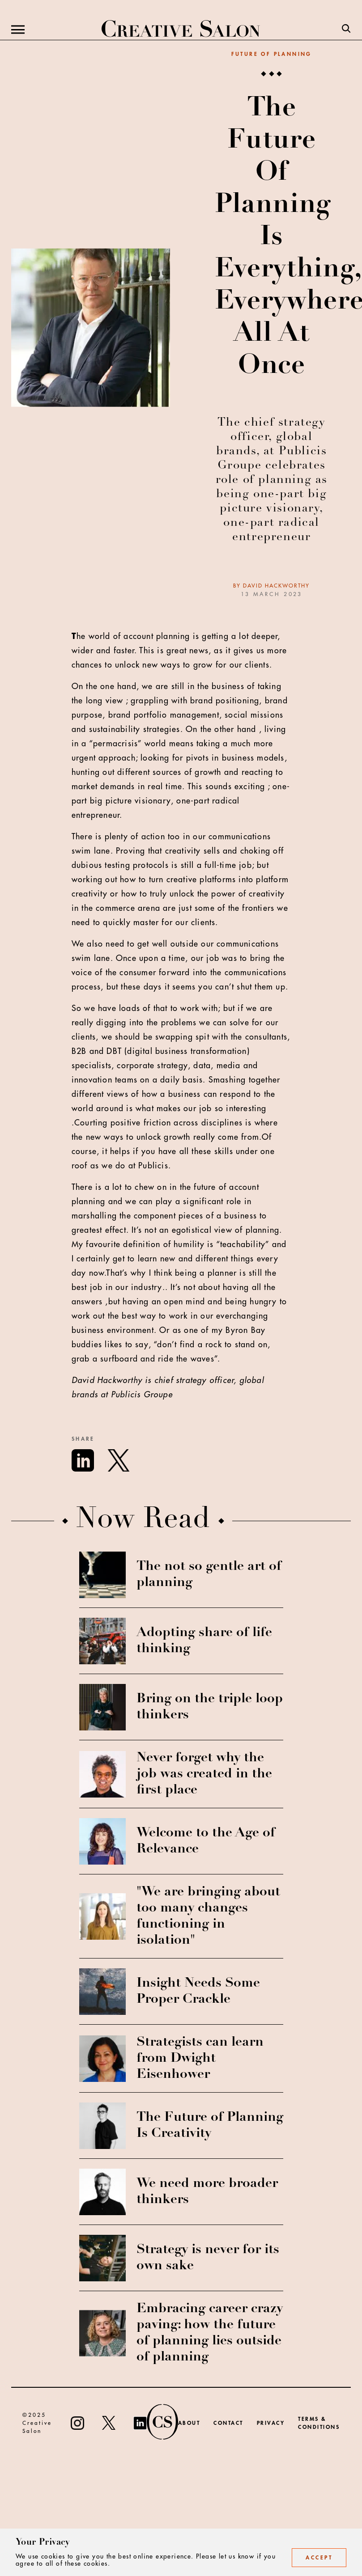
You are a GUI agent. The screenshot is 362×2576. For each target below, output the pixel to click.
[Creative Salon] (181, 29)
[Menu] (18, 29)
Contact (228, 2423)
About (189, 2423)
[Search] (346, 29)
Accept (319, 2557)
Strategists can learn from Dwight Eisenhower (200, 2058)
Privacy (271, 2423)
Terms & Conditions (319, 2423)
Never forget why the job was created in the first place (204, 1774)
